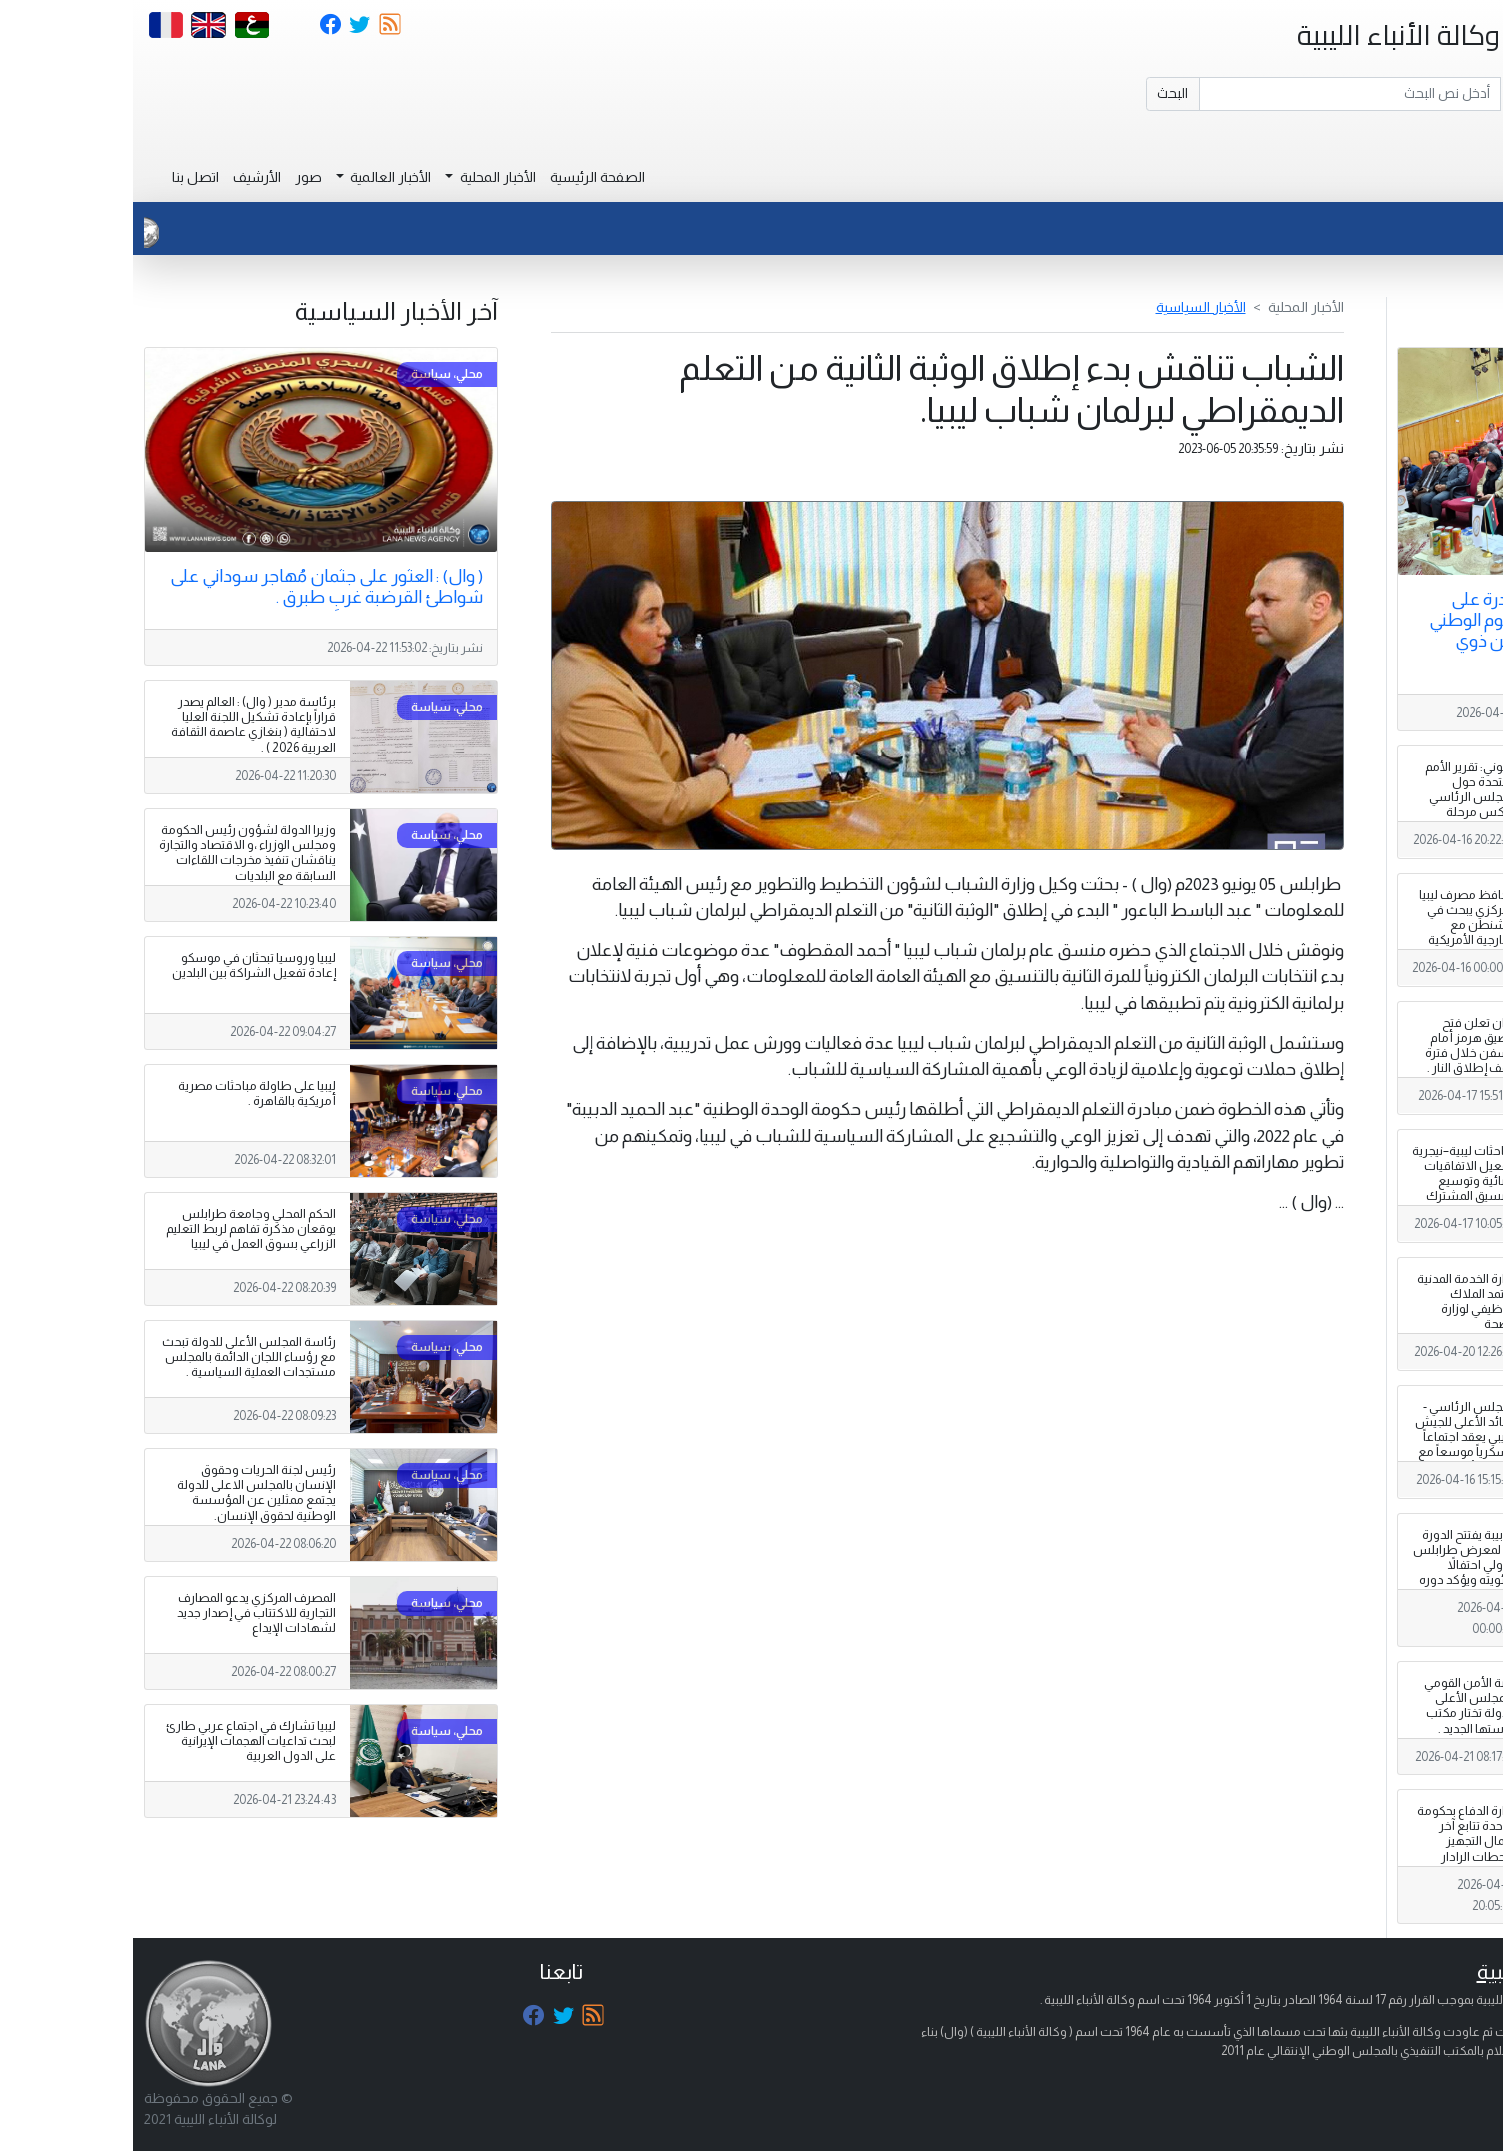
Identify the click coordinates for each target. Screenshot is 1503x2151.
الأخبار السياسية (1068, 307)
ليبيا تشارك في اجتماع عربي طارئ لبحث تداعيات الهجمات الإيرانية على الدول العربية (118, 1741)
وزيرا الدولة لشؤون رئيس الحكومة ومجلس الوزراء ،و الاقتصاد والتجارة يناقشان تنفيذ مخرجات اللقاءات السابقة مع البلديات (114, 852)
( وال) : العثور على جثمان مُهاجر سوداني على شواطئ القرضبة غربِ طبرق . (193, 586)
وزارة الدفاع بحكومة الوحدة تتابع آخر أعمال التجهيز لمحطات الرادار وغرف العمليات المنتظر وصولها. (1333, 1849)
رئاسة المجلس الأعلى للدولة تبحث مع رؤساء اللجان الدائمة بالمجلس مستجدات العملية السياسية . (116, 1357)
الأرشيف (124, 177)
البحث (1039, 93)
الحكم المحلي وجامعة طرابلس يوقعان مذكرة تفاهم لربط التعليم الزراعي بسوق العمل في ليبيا (118, 1229)
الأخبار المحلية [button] (363, 177)
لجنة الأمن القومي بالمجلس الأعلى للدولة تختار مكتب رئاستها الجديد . (1337, 1705)
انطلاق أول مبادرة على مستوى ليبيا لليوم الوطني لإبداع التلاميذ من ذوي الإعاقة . (1387, 630)
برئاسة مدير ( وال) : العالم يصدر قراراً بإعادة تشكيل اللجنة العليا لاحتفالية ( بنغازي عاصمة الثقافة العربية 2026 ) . (120, 724)
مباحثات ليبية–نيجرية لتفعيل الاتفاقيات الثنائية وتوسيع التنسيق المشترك (1331, 1173)
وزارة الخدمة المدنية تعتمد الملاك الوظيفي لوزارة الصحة (1333, 1301)
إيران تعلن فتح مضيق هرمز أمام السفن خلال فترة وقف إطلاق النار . (1337, 1045)
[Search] (1217, 94)
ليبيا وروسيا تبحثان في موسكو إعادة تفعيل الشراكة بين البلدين (121, 965)
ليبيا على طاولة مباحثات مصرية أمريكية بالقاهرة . (124, 1093)
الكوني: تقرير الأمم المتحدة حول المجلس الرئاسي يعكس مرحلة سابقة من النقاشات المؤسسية (1337, 812)
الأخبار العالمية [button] (256, 177)
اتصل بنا (62, 177)
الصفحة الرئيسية (464, 177)
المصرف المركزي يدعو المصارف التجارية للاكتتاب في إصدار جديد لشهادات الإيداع (123, 1613)
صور (175, 177)
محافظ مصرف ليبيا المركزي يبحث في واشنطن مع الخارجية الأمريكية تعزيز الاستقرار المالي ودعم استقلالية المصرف (1334, 940)
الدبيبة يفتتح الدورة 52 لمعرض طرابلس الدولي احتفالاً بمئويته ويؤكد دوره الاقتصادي (1331, 1565)
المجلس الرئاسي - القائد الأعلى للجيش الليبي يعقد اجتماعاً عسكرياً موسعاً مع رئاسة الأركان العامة (1332, 1445)
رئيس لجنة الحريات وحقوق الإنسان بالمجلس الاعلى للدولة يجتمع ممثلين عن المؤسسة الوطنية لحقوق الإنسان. (123, 1492)
